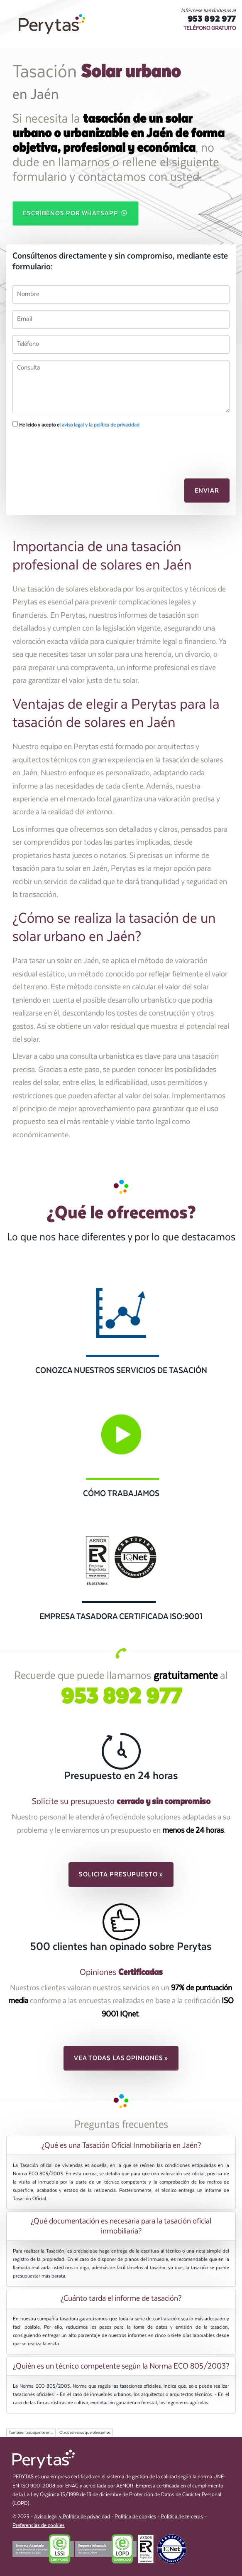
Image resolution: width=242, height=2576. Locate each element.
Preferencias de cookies (38, 2525)
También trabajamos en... (31, 2432)
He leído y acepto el (75, 424)
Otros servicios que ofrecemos (84, 2432)
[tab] (121, 2145)
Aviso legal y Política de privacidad (72, 2517)
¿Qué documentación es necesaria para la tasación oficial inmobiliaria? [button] (121, 2226)
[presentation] (56, 448)
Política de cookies (135, 2517)
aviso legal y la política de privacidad (100, 425)
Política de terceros (182, 2517)
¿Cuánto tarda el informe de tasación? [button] (121, 2298)
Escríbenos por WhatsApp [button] (75, 213)
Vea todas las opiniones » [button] (121, 2058)
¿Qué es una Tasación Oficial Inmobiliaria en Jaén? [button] (121, 2145)
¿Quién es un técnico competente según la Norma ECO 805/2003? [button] (121, 2366)
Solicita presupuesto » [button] (121, 1874)
